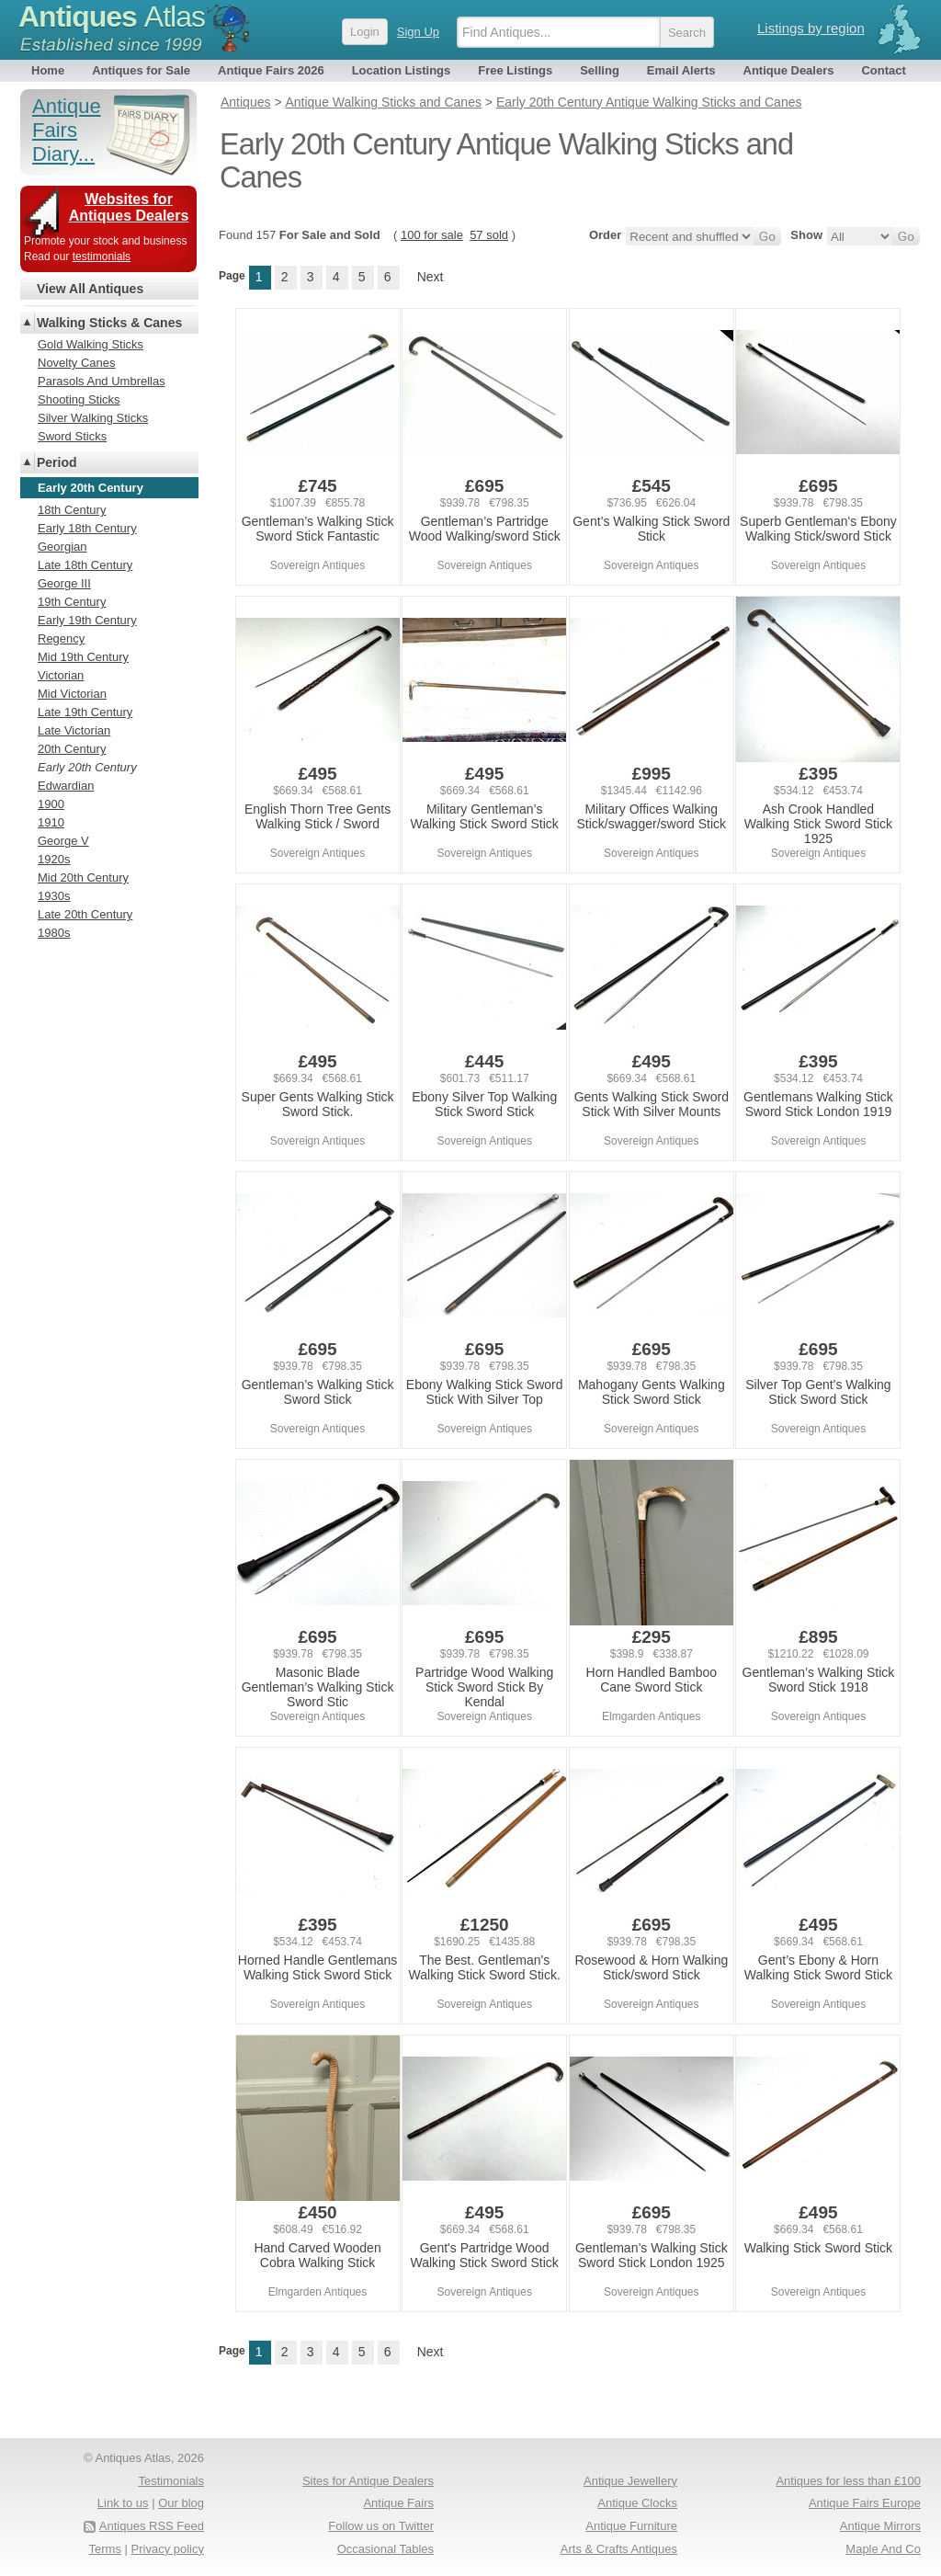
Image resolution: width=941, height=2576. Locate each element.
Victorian (61, 675)
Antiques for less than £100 (848, 2481)
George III (64, 583)
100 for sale (432, 235)
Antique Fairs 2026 (271, 70)
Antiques (111, 16)
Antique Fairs (398, 2503)
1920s (54, 859)
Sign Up (418, 32)
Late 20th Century (85, 914)
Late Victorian (74, 730)
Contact (883, 70)
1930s (54, 896)
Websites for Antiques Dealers (129, 207)
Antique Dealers (788, 70)
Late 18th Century (85, 565)
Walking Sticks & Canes (109, 322)
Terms (105, 2549)
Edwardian (66, 785)
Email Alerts (681, 70)
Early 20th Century (87, 767)
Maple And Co (883, 2549)
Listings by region (811, 28)
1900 (51, 804)
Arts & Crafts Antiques (619, 2549)
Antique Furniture (631, 2526)
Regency (61, 638)
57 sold (489, 235)
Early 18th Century (87, 528)
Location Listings (401, 70)
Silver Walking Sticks (93, 418)
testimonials (101, 256)
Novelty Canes (77, 363)
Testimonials (171, 2481)
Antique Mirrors (880, 2526)
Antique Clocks (637, 2503)
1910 (51, 822)
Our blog (181, 2503)
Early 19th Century (87, 620)
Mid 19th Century (83, 657)
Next (430, 276)
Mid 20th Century (83, 877)
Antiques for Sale (141, 70)
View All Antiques (90, 288)
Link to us (123, 2503)
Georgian (62, 546)
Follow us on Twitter (381, 2526)
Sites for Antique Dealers (368, 2481)
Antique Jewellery (630, 2481)
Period (57, 462)
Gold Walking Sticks (90, 344)
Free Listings (515, 70)
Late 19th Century (85, 712)
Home (47, 70)
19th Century (72, 602)
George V (63, 841)
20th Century (72, 749)
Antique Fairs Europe (865, 2503)
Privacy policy (167, 2549)
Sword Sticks (72, 436)
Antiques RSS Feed (151, 2526)
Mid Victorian (72, 694)
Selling (599, 70)
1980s (54, 933)
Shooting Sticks (79, 399)
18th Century (72, 510)
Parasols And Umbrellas (101, 381)
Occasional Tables (385, 2549)
